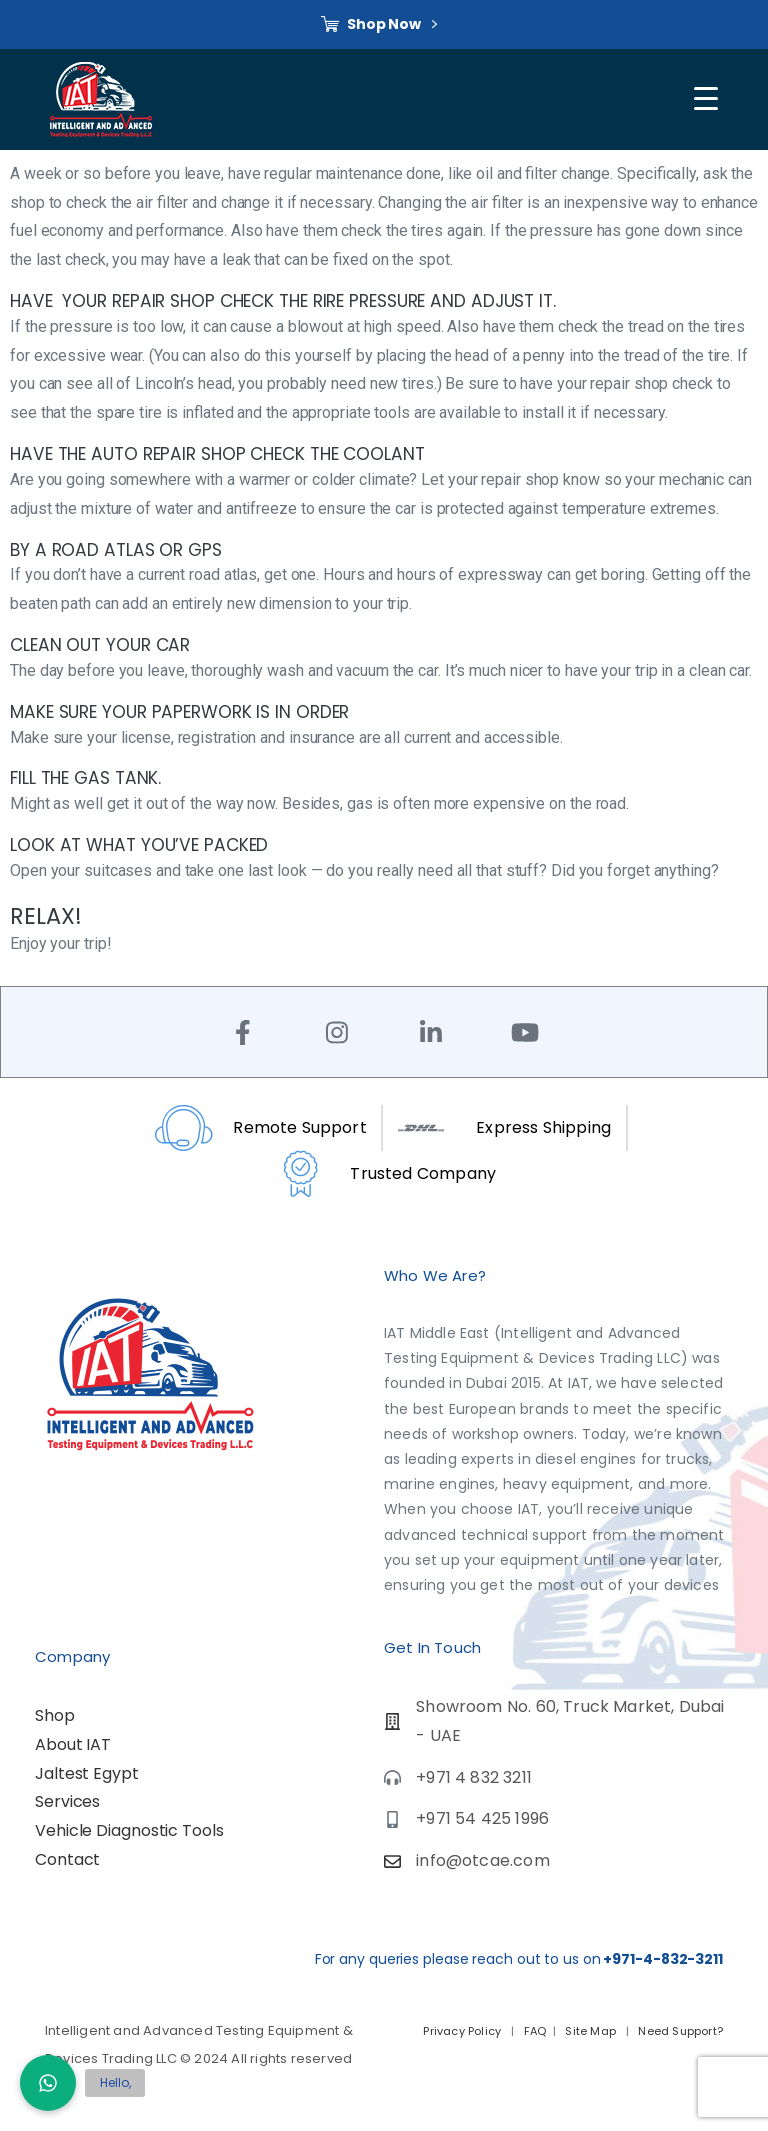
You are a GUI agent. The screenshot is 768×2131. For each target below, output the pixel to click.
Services (67, 1801)
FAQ (535, 2031)
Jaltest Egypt (87, 1773)
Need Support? (679, 2031)
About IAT (73, 1744)
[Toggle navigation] (709, 99)
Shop (55, 1715)
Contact (67, 1859)
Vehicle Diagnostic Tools (129, 1830)
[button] (48, 2083)
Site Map (592, 2031)
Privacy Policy (463, 2031)
